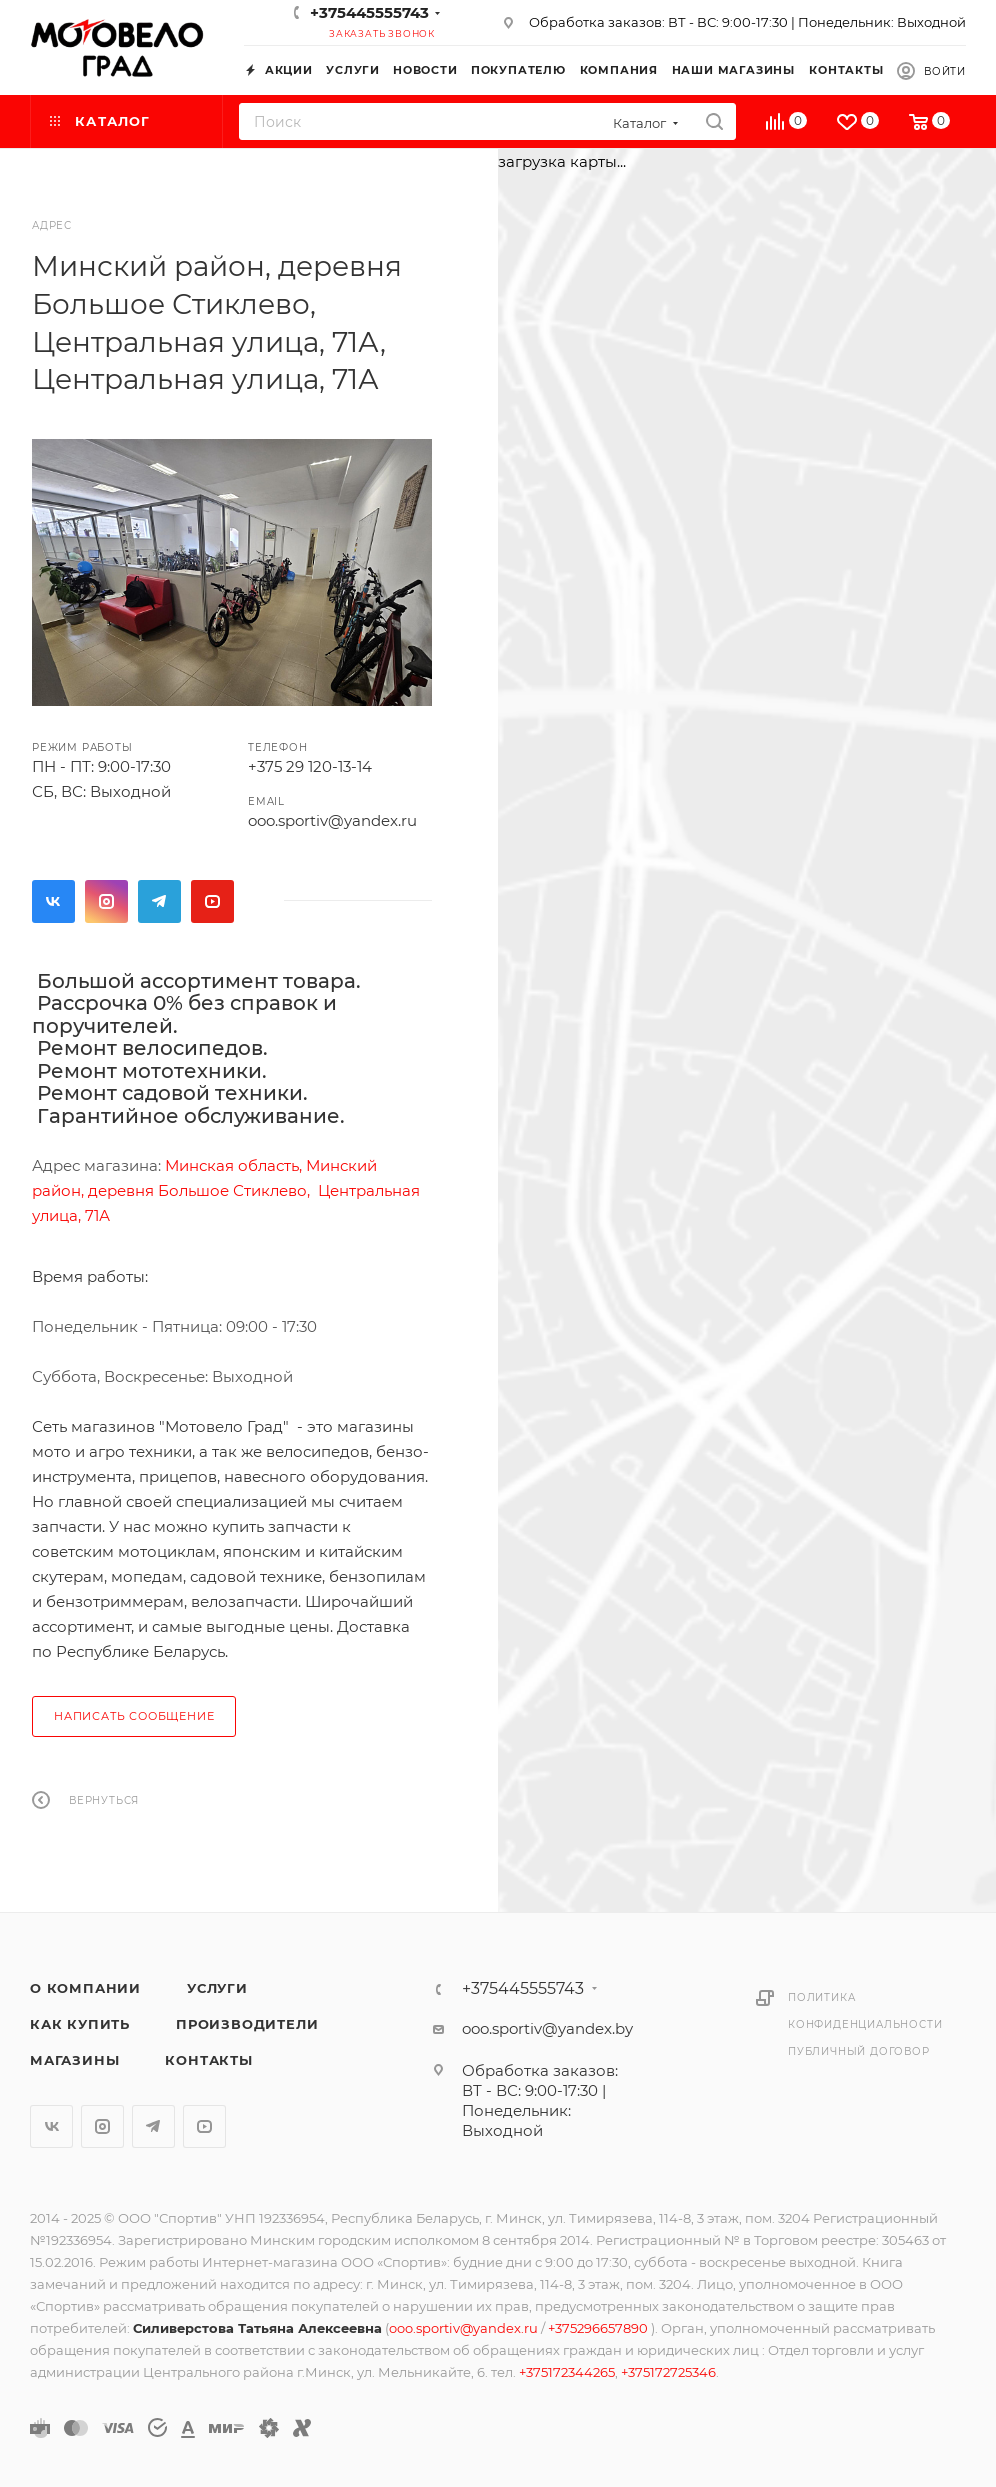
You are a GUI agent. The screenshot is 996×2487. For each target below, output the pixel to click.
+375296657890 (599, 2328)
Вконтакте (53, 901)
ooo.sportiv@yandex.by (547, 2028)
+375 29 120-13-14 (310, 766)
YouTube (212, 901)
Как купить (80, 2024)
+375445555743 (369, 12)
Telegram (159, 901)
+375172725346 (668, 2372)
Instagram (106, 901)
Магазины (74, 2060)
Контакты (208, 2060)
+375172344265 (567, 2372)
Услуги (217, 1988)
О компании (85, 1988)
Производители (247, 2024)
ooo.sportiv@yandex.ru (332, 820)
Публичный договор (859, 2051)
